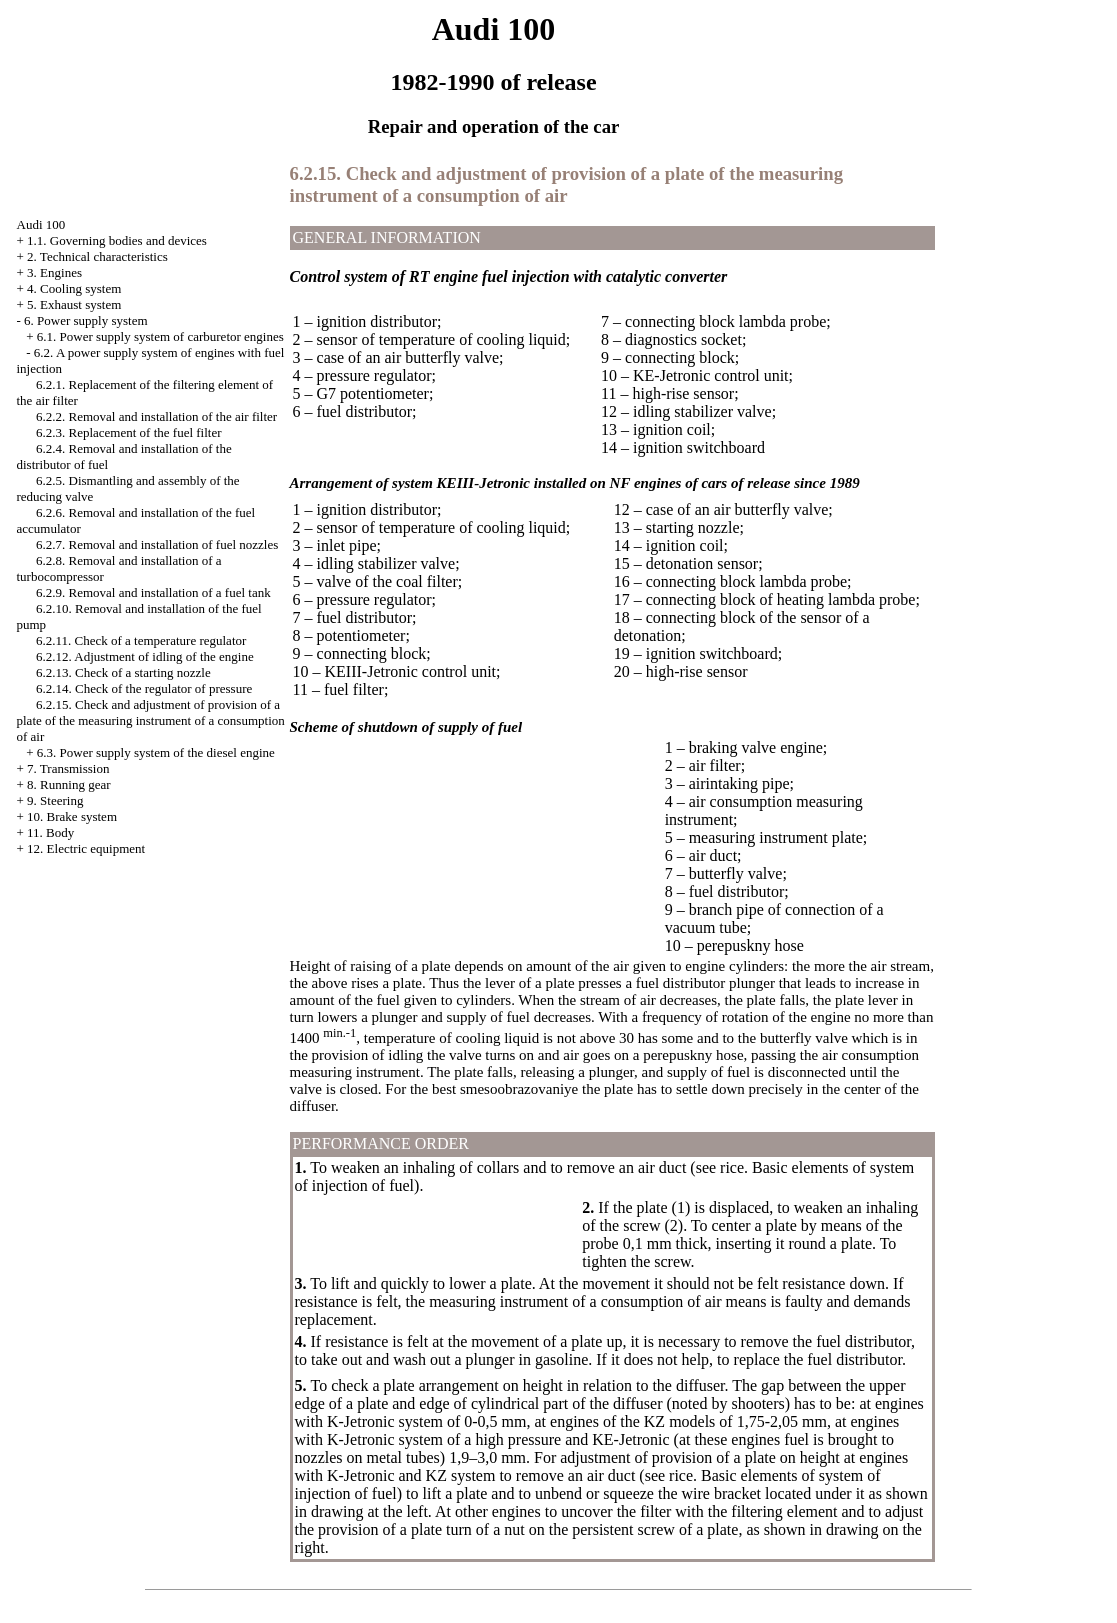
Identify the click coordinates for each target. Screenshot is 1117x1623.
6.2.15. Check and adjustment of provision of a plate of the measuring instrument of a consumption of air (151, 720)
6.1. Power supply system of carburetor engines (160, 336)
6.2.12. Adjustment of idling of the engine (145, 656)
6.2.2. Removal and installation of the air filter (156, 416)
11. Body (50, 832)
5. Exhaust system (74, 304)
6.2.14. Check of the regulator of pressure (144, 688)
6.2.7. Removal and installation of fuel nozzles (157, 544)
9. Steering (55, 800)
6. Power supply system (86, 320)
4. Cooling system (74, 288)
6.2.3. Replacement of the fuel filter (129, 432)
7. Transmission (68, 768)
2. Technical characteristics (97, 256)
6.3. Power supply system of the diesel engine (156, 752)
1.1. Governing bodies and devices (117, 240)
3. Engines (54, 272)
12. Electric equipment (86, 848)
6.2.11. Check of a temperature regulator (141, 640)
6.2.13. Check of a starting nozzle (123, 672)
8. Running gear (68, 784)
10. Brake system (72, 816)
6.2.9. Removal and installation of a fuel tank (153, 592)
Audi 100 (41, 224)
